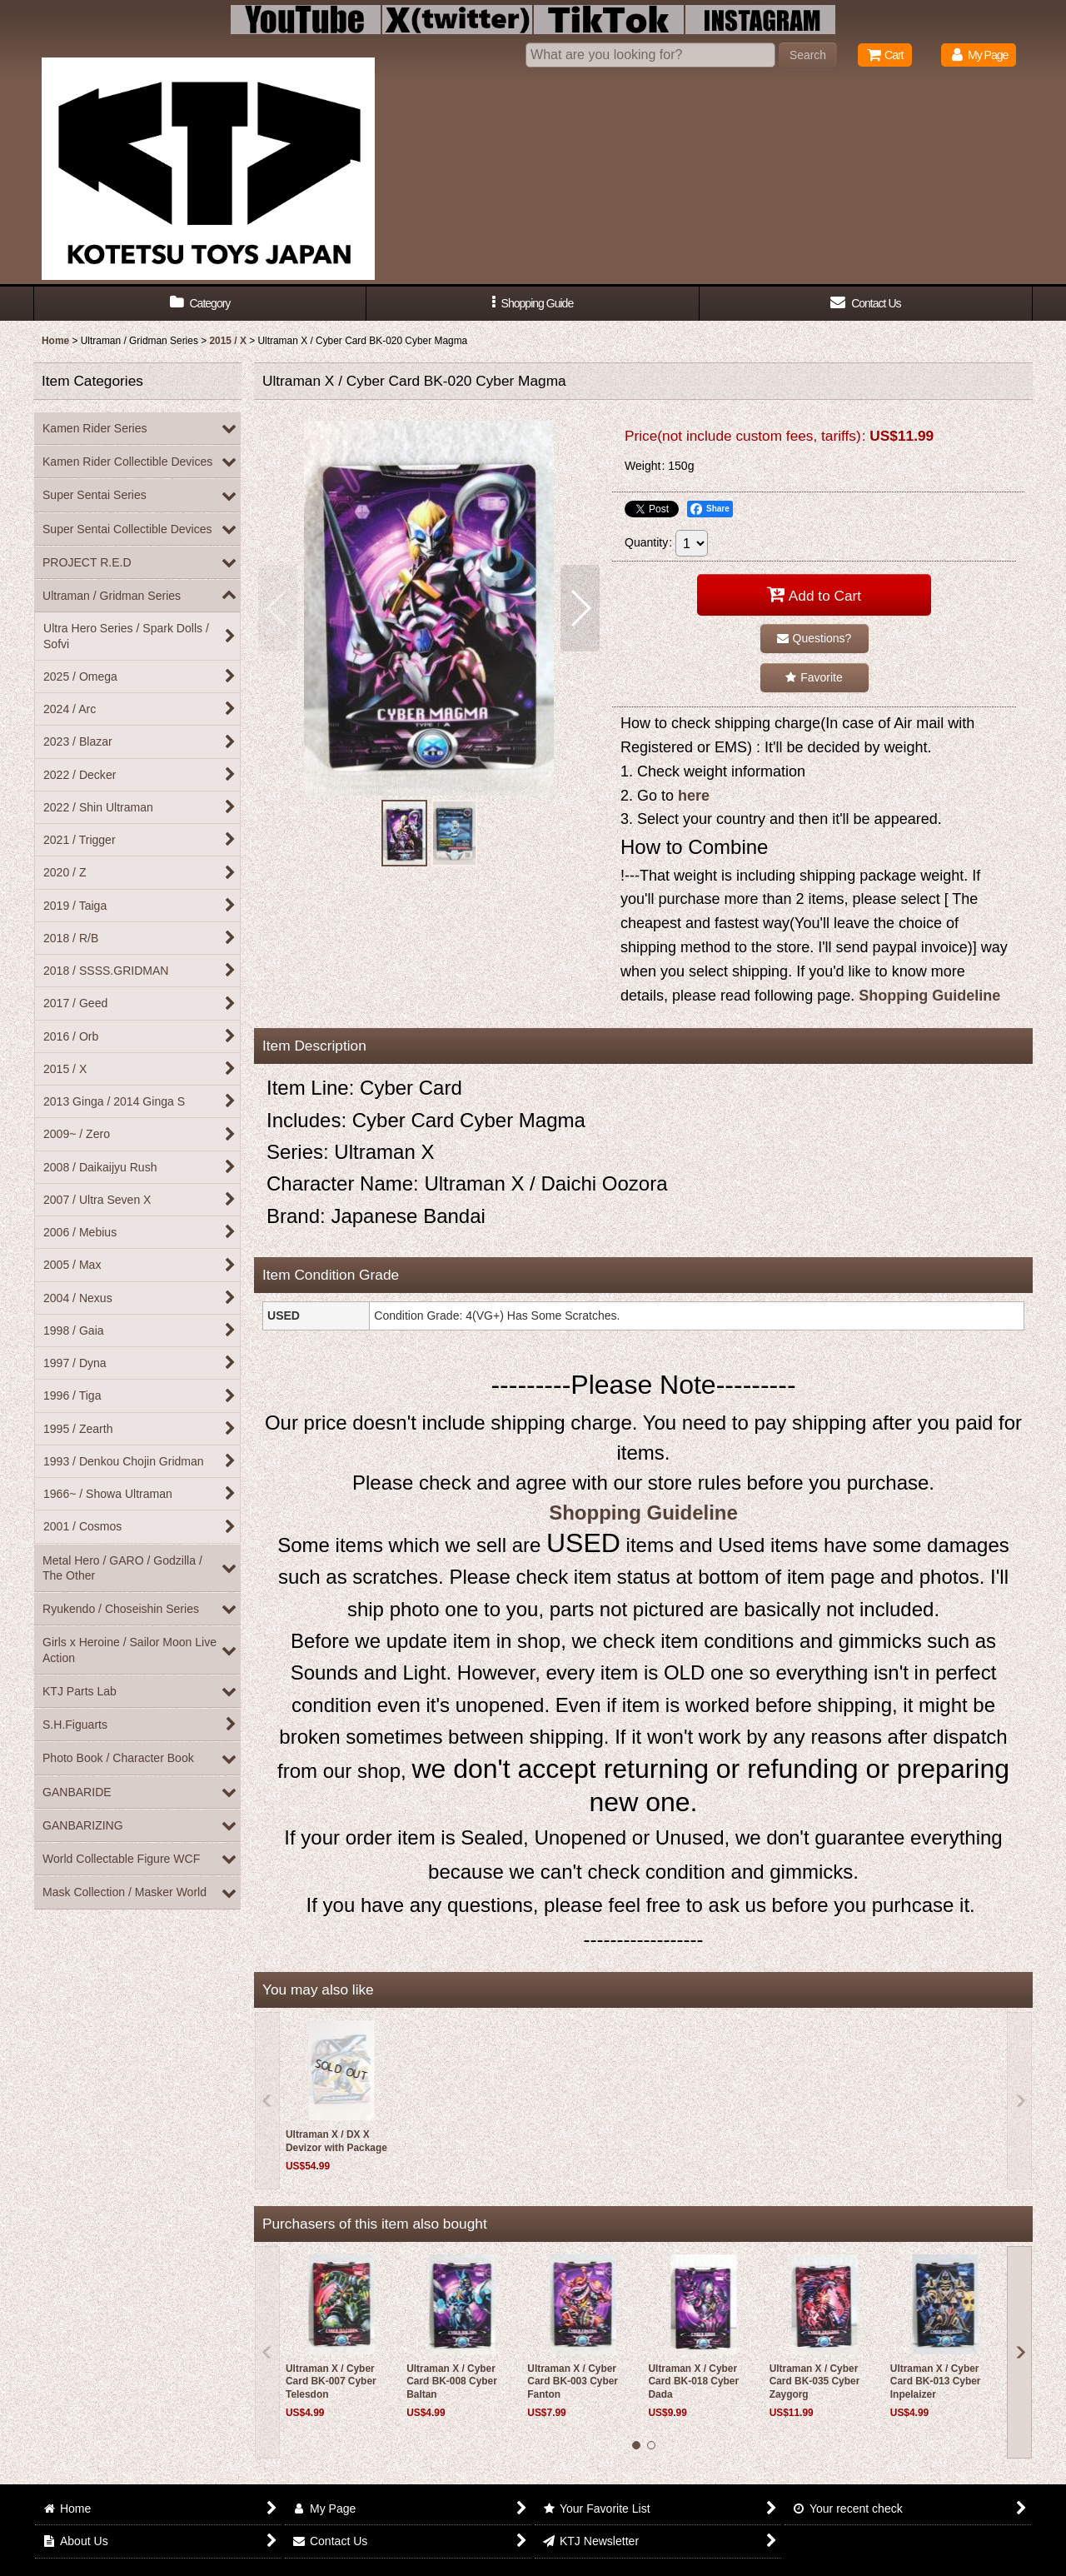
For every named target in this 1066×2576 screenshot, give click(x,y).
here (694, 795)
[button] (533, 304)
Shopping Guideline (929, 995)
